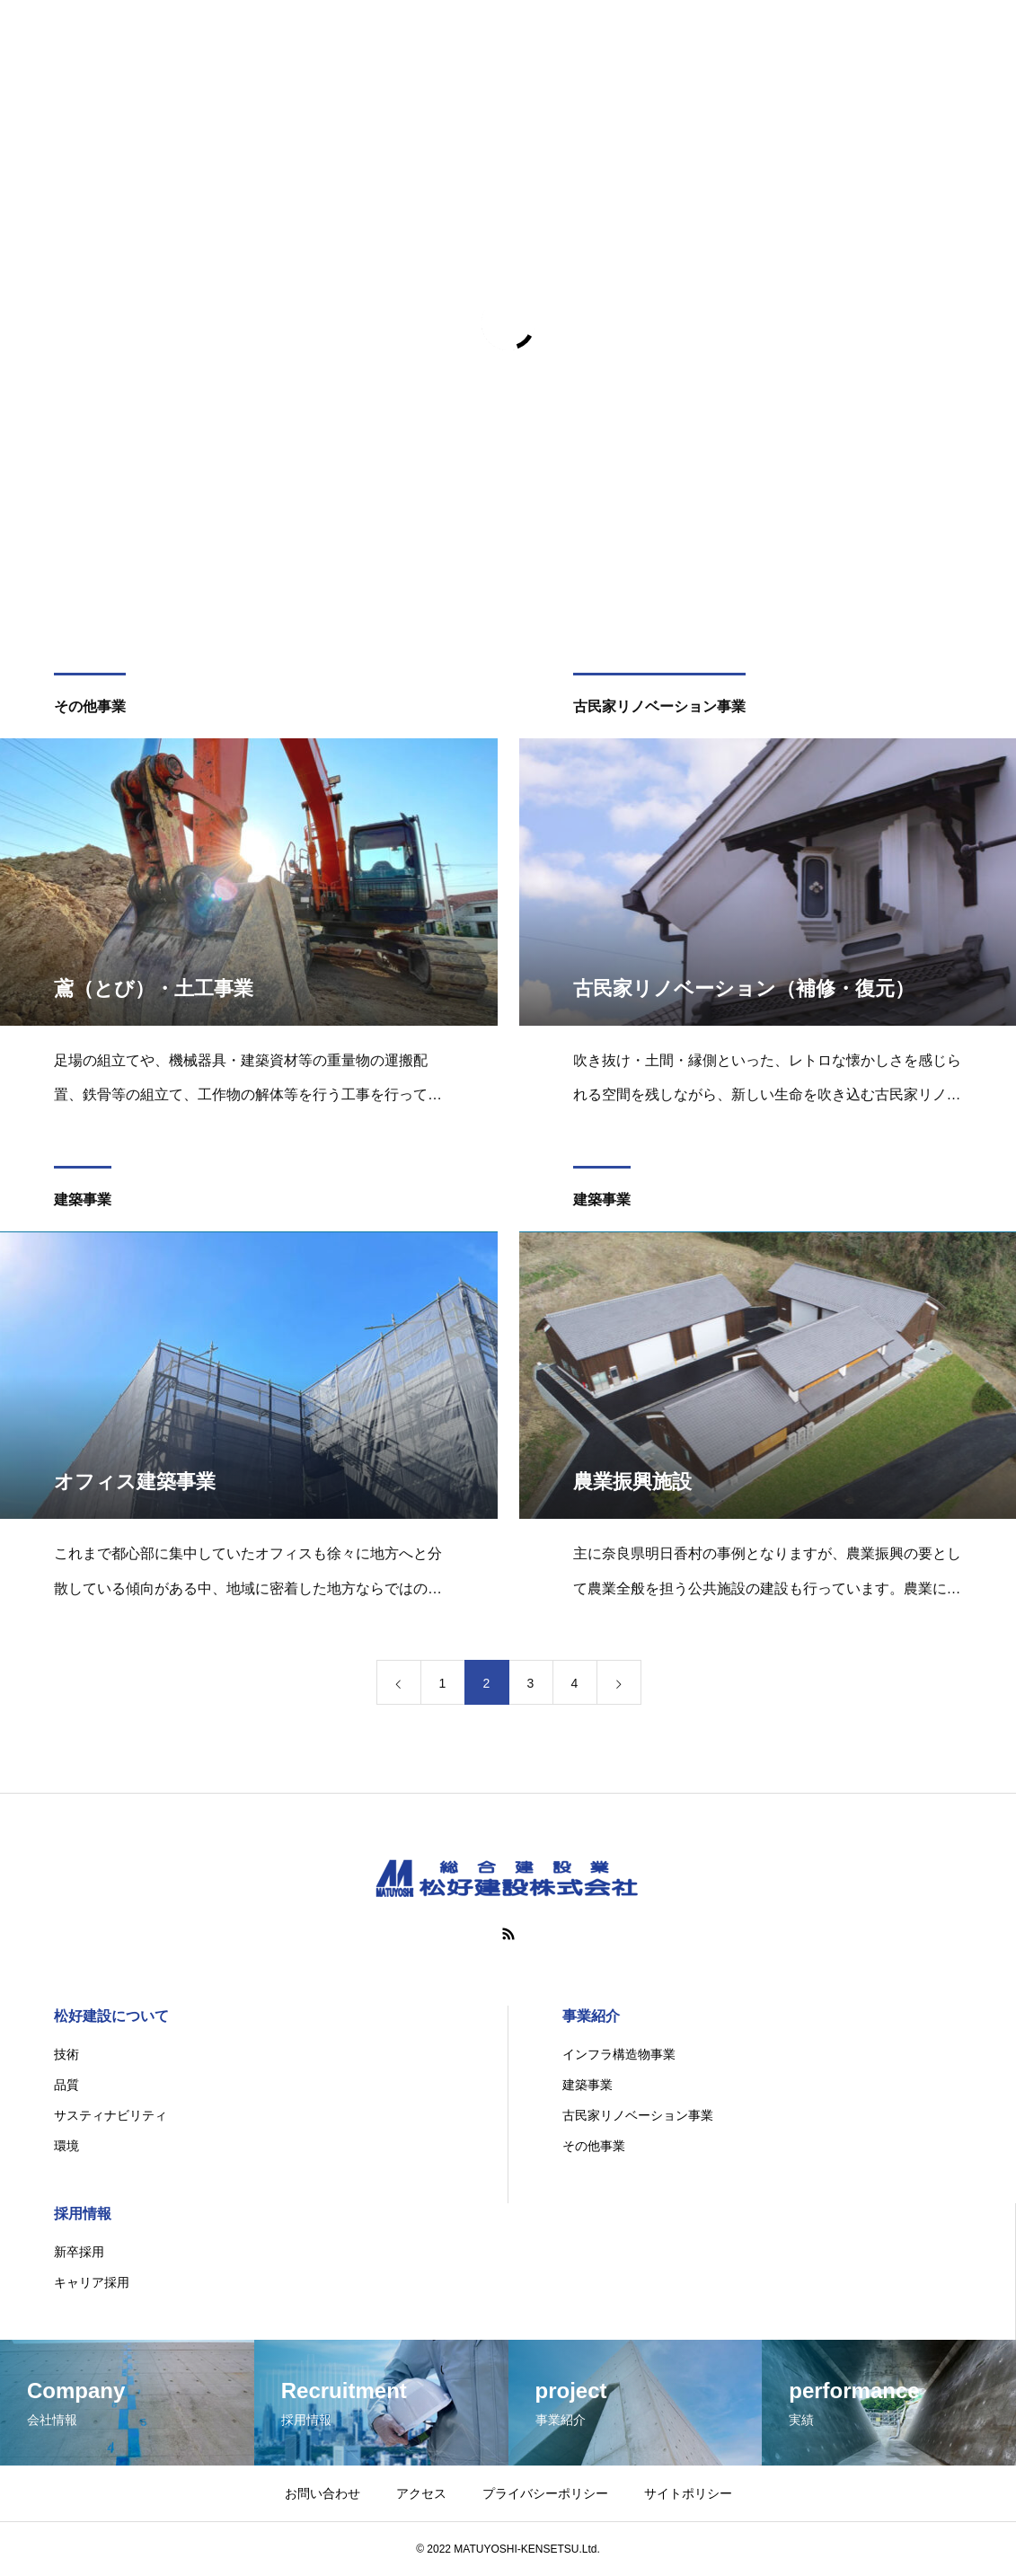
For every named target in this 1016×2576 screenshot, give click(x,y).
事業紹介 (591, 2016)
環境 (66, 2146)
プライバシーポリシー (545, 2493)
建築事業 (82, 1203)
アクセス (421, 2493)
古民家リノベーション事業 (659, 709)
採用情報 (82, 2213)
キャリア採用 (91, 2282)
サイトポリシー (688, 2493)
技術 (66, 2054)
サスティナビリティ (110, 2115)
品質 (66, 2085)
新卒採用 (79, 2252)
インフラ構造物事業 (619, 2054)
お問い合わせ (322, 2493)
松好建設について (111, 2016)
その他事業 (90, 709)
